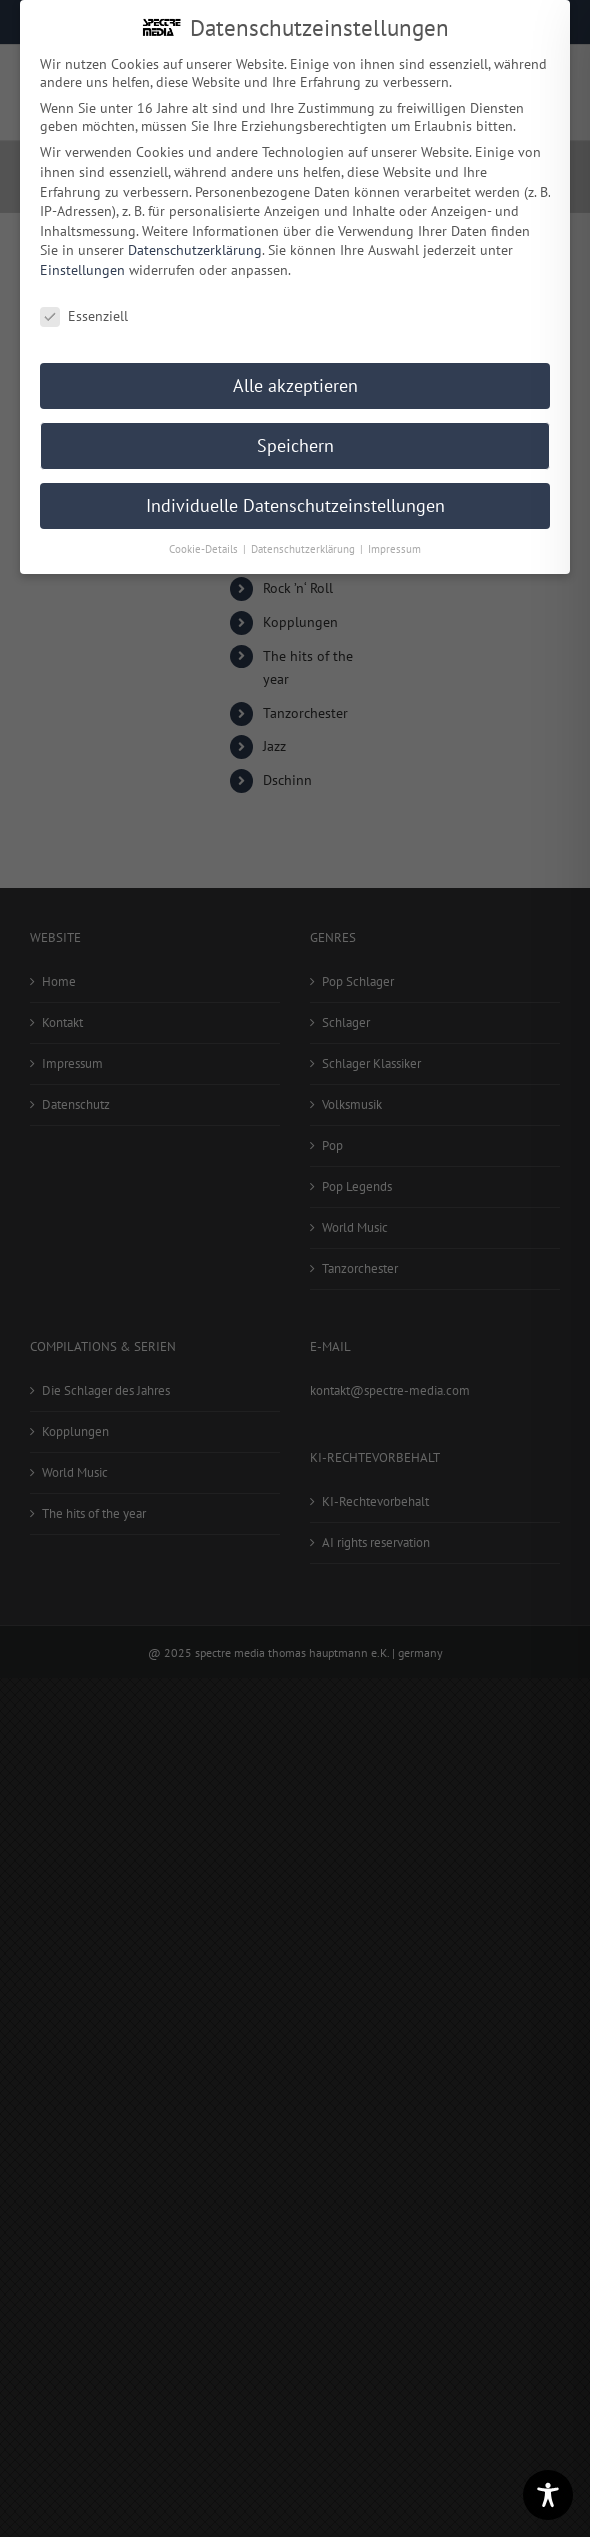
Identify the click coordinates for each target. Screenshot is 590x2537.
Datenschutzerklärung (195, 247)
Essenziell (84, 313)
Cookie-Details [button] (205, 546)
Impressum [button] (394, 546)
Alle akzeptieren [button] (295, 382)
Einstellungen (82, 267)
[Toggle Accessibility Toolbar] (548, 2495)
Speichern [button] (295, 442)
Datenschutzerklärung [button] (304, 546)
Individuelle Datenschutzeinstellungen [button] (295, 502)
